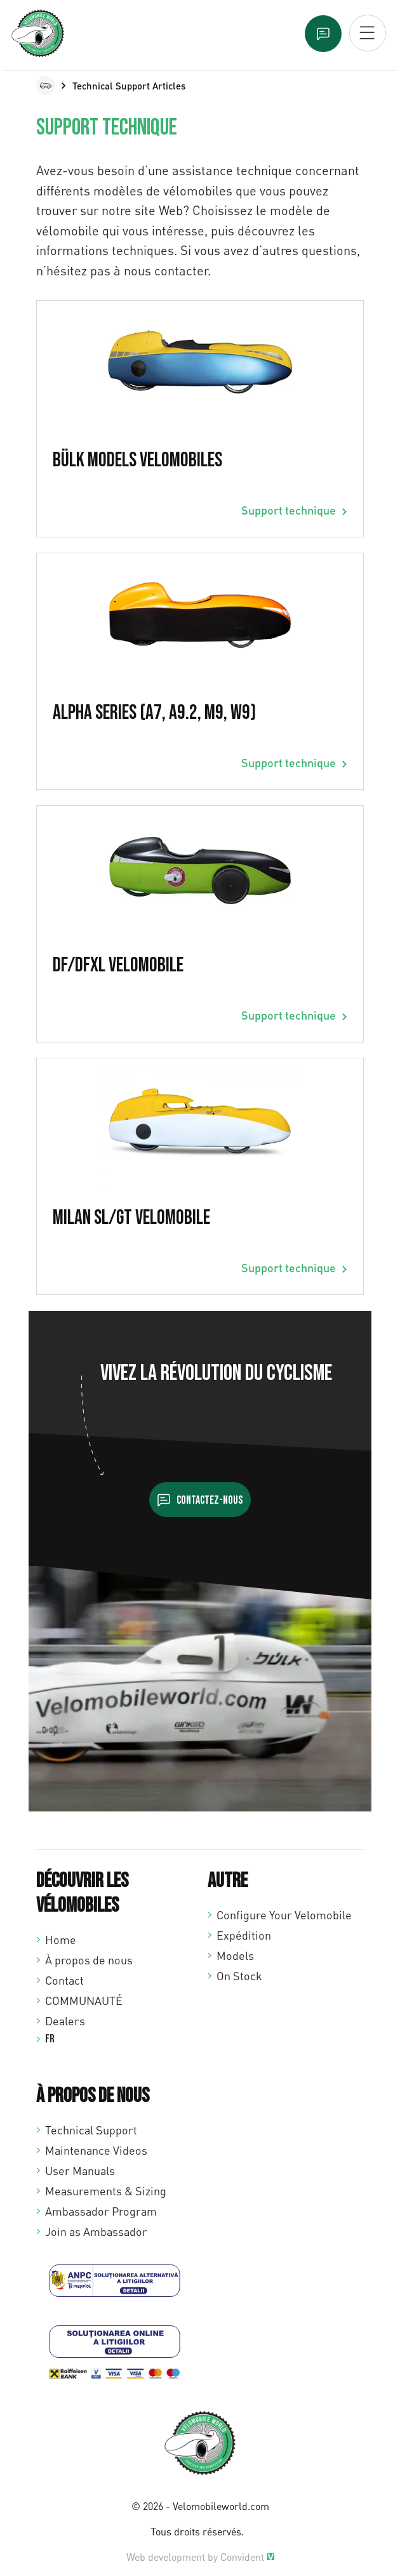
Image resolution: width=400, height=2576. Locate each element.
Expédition (244, 1935)
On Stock (239, 1976)
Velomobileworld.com (221, 2506)
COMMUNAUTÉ (84, 2001)
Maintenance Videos (96, 2150)
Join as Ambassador (96, 2231)
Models (235, 1955)
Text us (323, 33)
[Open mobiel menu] (367, 33)
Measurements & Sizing (105, 2191)
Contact (64, 1980)
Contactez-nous (210, 1500)
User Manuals (80, 2171)
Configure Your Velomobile (284, 1915)
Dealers (65, 2021)
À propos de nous (89, 1960)
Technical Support (91, 2130)
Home (60, 1940)
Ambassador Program (101, 2211)
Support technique (288, 510)
